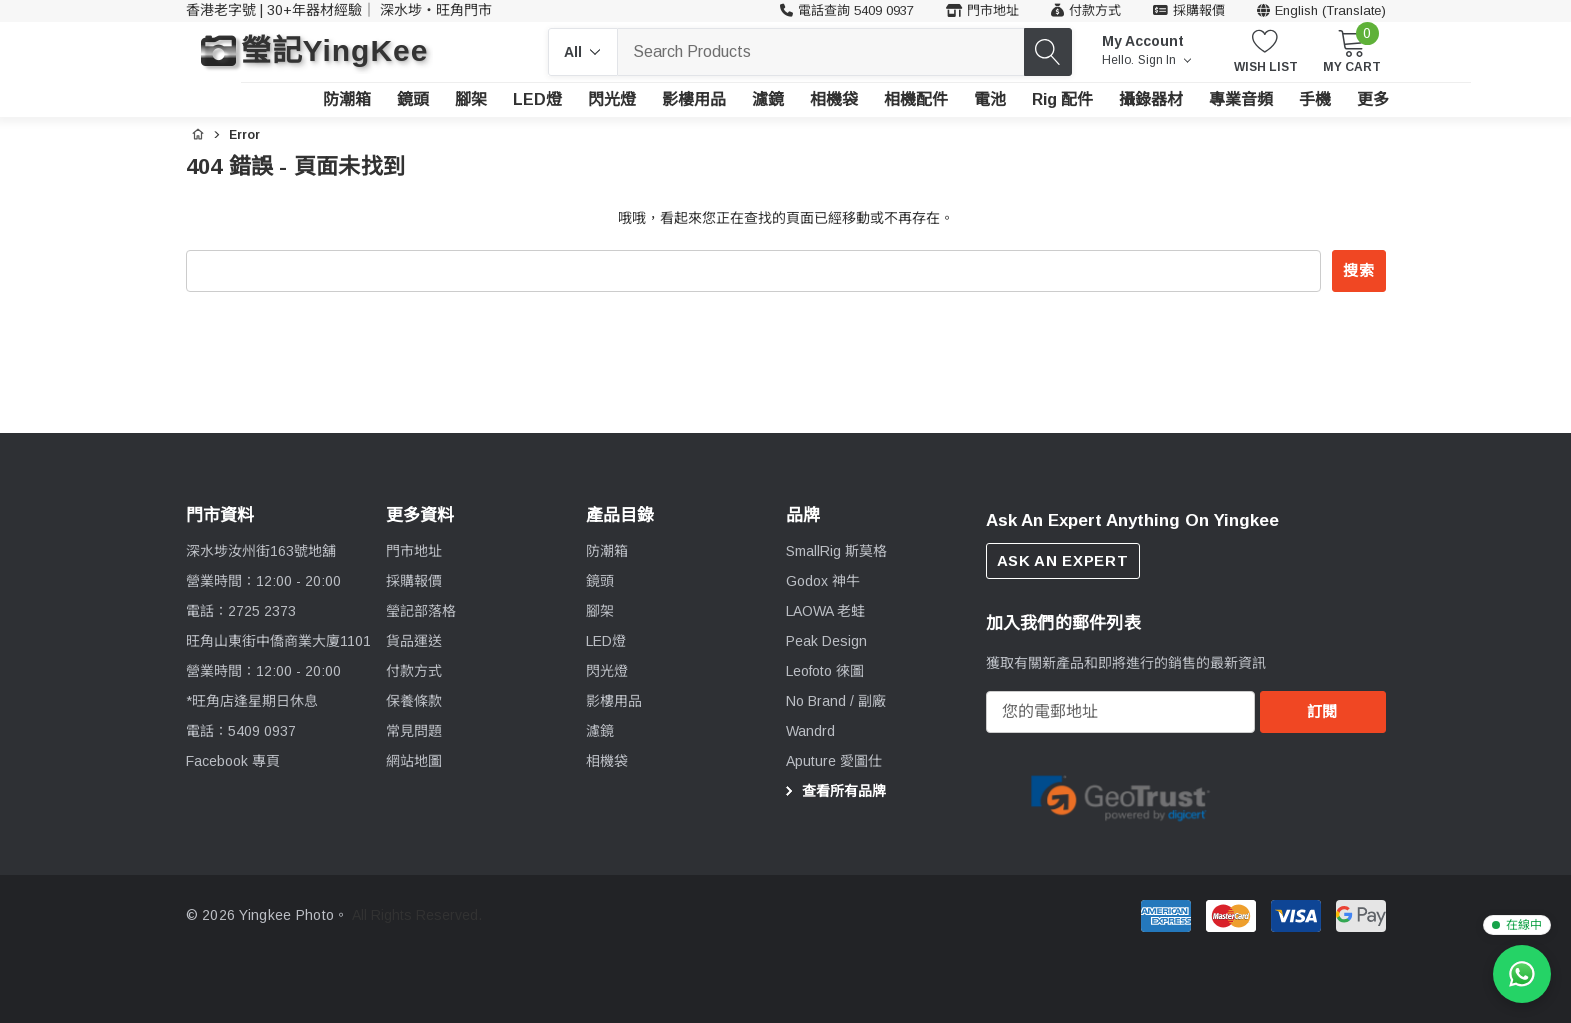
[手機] (1315, 100)
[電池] (990, 100)
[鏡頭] (413, 100)
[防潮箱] (347, 100)
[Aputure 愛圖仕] (834, 761)
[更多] (1373, 100)
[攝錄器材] (1151, 100)
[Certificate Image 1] (1121, 795)
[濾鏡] (768, 100)
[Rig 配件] (1062, 100)
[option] (1121, 796)
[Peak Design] (826, 641)
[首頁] (198, 132)
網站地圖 (414, 761)
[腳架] (471, 100)
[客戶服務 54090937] (847, 11)
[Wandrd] (810, 731)
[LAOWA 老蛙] (825, 611)
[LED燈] (537, 100)
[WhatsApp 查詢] (1522, 974)
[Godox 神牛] (823, 581)
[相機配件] (916, 100)
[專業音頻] (1241, 100)
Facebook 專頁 (233, 761)
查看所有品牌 (833, 791)
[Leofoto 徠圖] (825, 671)
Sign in (1164, 60)
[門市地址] (982, 11)
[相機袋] (834, 100)
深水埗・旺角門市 (436, 10)
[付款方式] (1086, 11)
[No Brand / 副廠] (836, 701)
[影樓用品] (694, 100)
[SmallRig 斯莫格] (836, 551)
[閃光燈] (612, 100)
